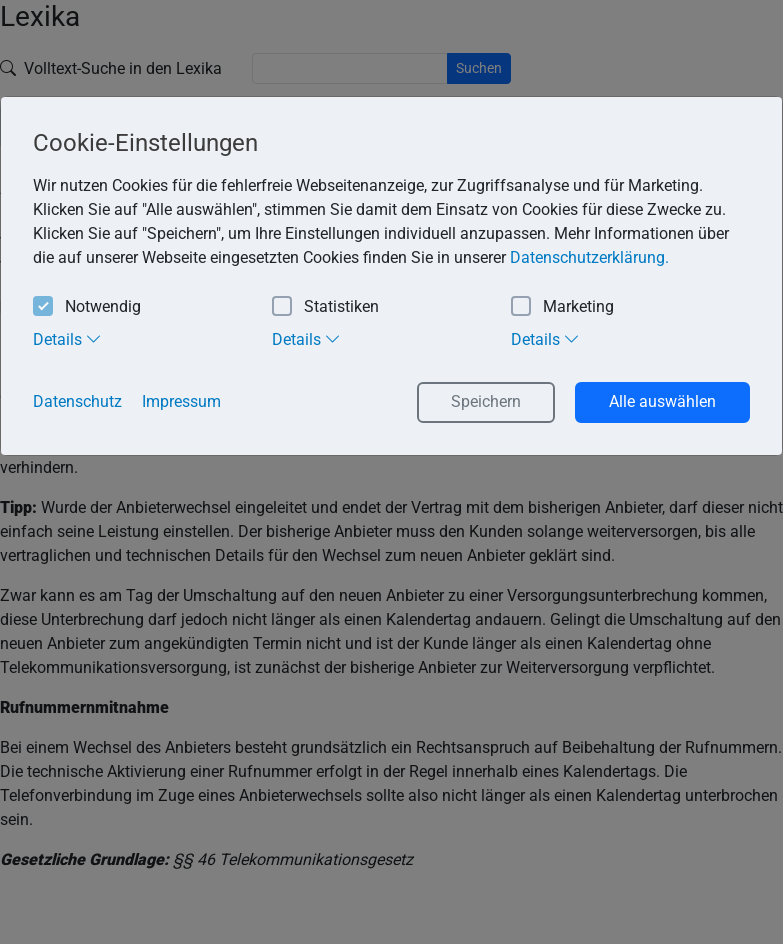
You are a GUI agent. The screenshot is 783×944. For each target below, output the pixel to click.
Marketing (562, 307)
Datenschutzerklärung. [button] (589, 257)
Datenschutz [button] (77, 401)
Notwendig (87, 307)
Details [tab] (67, 339)
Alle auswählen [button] (662, 401)
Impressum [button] (181, 401)
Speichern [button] (486, 401)
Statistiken (325, 307)
